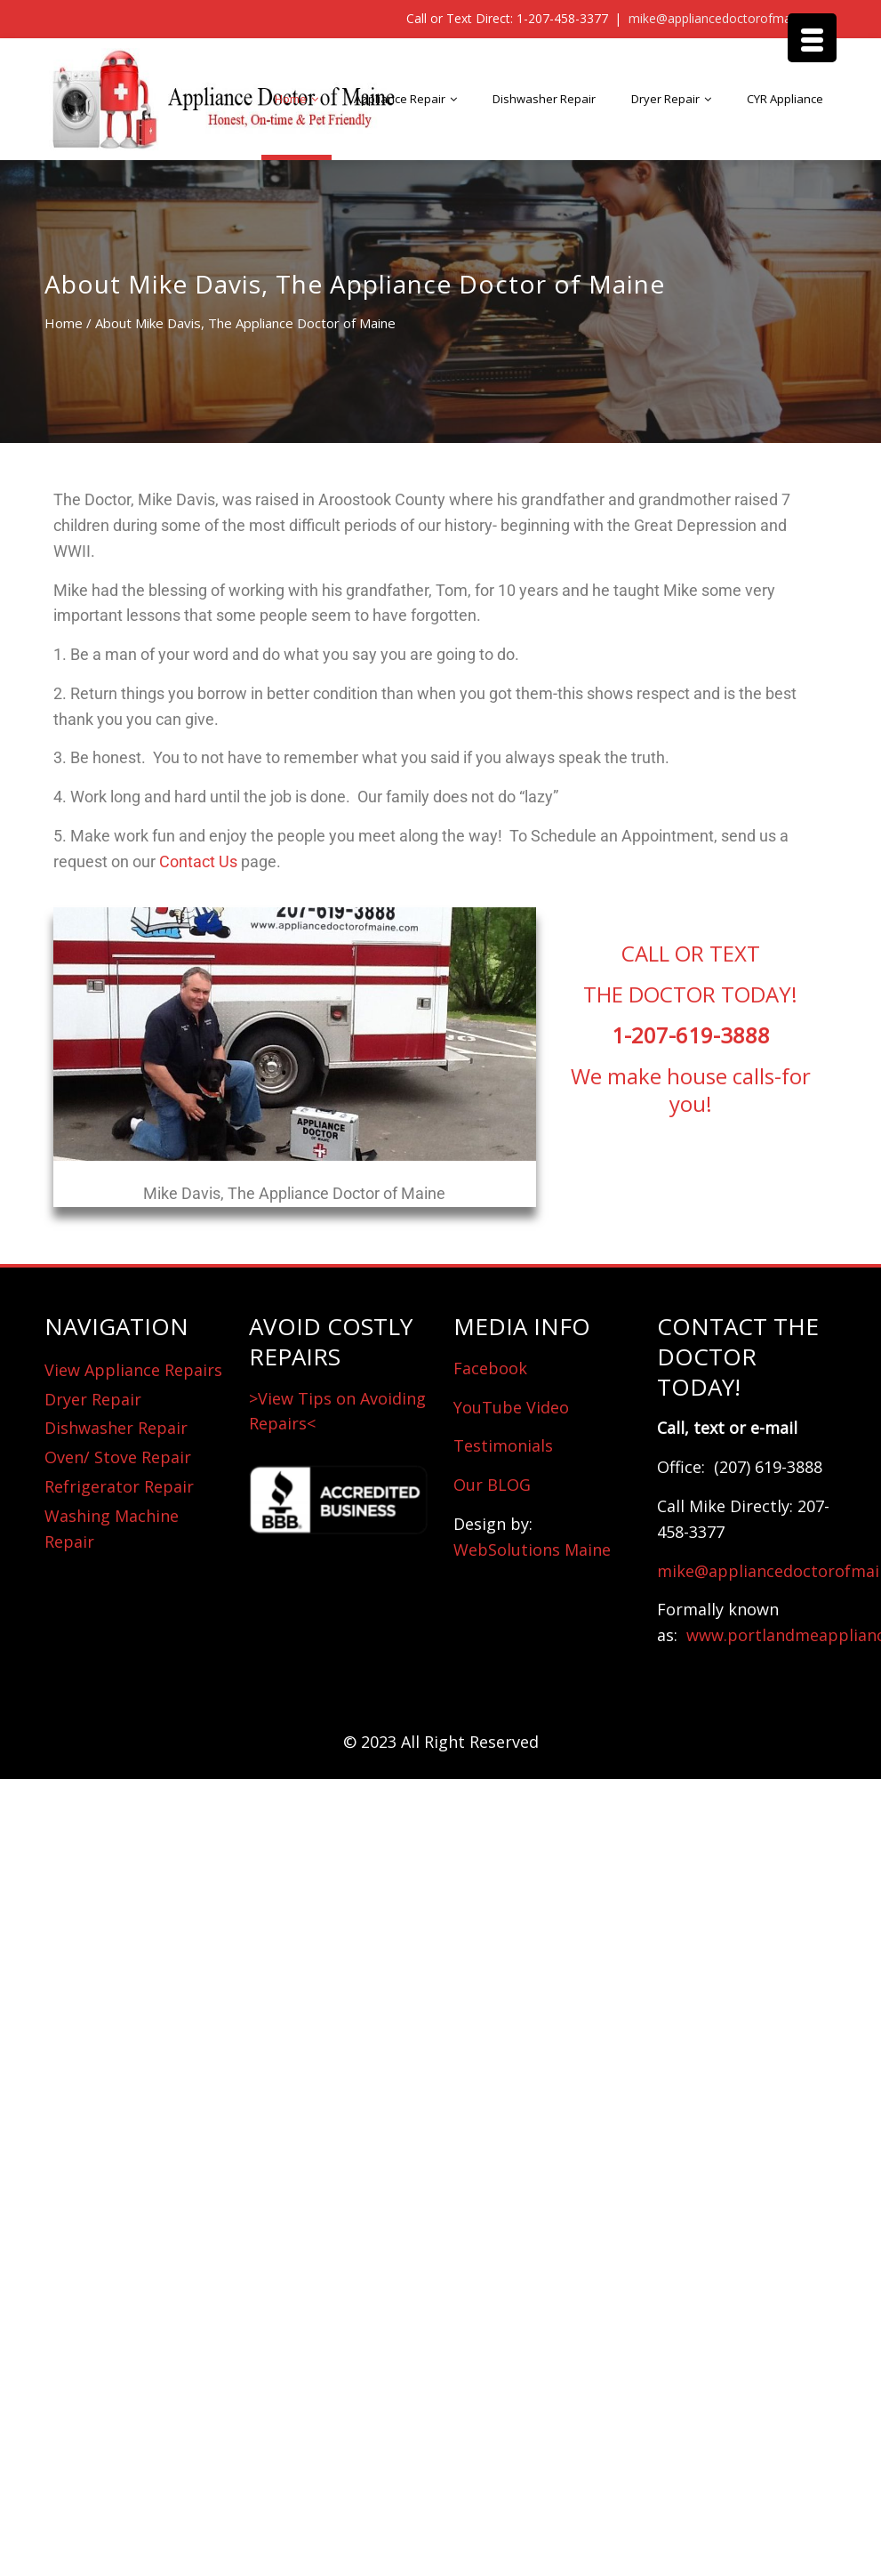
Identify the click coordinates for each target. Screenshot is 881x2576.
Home (291, 99)
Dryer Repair (665, 99)
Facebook (490, 1368)
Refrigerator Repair (119, 1486)
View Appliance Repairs (133, 1370)
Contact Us (198, 861)
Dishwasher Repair (544, 99)
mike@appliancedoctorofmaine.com (733, 18)
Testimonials (503, 1445)
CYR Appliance (785, 99)
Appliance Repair (399, 99)
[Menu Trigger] (812, 37)
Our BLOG (492, 1484)
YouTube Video (511, 1407)
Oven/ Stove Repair (117, 1457)
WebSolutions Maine (532, 1549)
